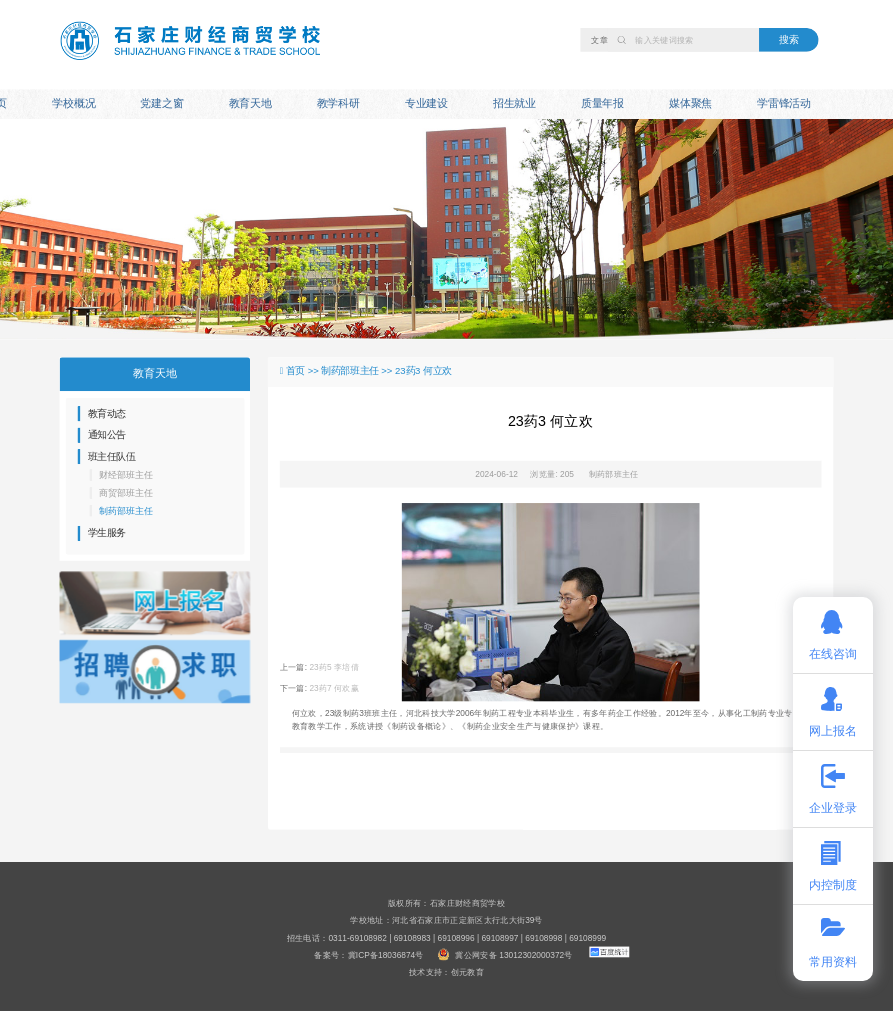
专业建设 (426, 104)
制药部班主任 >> (358, 371)
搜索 (788, 39)
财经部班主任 (126, 475)
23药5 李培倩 (334, 668)
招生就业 (514, 104)
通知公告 (107, 435)
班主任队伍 (112, 456)
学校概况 (73, 104)
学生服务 (107, 533)
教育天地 (250, 104)
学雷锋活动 (784, 104)
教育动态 (107, 413)
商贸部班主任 (126, 493)
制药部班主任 (614, 474)
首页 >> (303, 371)
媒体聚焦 (690, 104)
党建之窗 (161, 104)
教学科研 (338, 104)
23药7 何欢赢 (334, 688)
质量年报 (602, 104)
